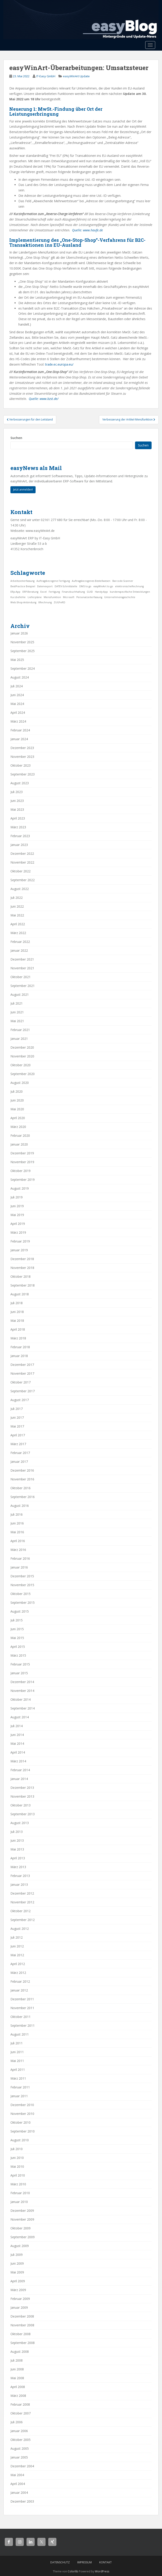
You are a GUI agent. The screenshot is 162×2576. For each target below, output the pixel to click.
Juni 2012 (17, 1946)
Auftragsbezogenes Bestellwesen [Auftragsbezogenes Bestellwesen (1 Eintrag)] (91, 580)
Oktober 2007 (20, 2413)
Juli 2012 (16, 1937)
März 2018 (18, 1338)
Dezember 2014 (22, 1682)
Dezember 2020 (22, 1047)
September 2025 (22, 651)
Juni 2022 (17, 906)
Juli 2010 (16, 2149)
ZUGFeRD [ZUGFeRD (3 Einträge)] (59, 602)
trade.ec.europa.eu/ (59, 364)
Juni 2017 (17, 1417)
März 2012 (18, 1972)
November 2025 (22, 642)
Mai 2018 (17, 1320)
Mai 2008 (17, 2378)
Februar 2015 (20, 1664)
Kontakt (105, 2562)
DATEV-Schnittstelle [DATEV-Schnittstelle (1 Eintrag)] (66, 586)
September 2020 (22, 1074)
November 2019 (22, 1162)
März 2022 (18, 933)
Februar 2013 (20, 1876)
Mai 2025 (17, 660)
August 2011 (19, 2034)
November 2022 (22, 862)
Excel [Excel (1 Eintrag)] (43, 591)
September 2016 (22, 1497)
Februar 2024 (20, 730)
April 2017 (17, 1435)
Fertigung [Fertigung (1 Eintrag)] (54, 591)
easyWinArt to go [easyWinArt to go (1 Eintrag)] (103, 586)
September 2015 (22, 1602)
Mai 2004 (17, 2475)
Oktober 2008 (20, 2334)
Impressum (84, 2562)
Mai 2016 (17, 1532)
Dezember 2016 (22, 1470)
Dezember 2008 (22, 2316)
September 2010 (22, 2131)
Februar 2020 (20, 1135)
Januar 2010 (19, 2202)
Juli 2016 (16, 1514)
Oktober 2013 (20, 1805)
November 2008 (22, 2325)
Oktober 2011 (20, 2017)
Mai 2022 (17, 915)
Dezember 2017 (22, 1364)
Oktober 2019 (20, 1171)
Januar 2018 (19, 1356)
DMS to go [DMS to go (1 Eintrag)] (85, 586)
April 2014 (17, 1752)
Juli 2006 (16, 2422)
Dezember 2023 (22, 748)
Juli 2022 (16, 897)
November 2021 (22, 968)
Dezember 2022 (22, 853)
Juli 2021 (16, 1003)
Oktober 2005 (20, 2439)
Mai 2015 (17, 1638)
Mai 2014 (17, 1743)
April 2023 (17, 818)
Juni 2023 (17, 800)
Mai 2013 (17, 1849)
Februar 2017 (20, 1453)
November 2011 (22, 2008)
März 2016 (18, 1549)
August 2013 (19, 1823)
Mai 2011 (17, 2061)
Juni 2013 (17, 1840)
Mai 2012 (17, 1955)
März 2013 (18, 1867)
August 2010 (19, 2140)
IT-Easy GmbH (45, 76)
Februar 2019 (20, 1241)
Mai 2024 (17, 704)
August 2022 (19, 889)
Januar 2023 (19, 845)
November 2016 (22, 1479)
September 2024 (22, 668)
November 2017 (22, 1373)
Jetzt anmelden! (23, 489)
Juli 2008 (16, 2360)
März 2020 (18, 1127)
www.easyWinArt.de (40, 530)
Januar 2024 (19, 739)
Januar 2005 (19, 2457)
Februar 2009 (20, 2299)
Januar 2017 (19, 1461)
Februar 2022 (20, 941)
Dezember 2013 (22, 1787)
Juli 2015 (16, 1620)
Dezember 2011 (22, 1999)
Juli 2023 (16, 792)
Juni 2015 (17, 1629)
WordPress (102, 2571)
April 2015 (17, 1646)
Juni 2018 (17, 1312)
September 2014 (22, 1708)
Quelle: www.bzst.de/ (43, 399)
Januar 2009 (19, 2307)
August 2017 (19, 1400)
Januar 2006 (19, 2431)
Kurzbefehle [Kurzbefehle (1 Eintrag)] (18, 597)
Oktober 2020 (20, 1065)
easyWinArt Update (76, 76)
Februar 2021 (20, 1030)
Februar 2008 (20, 2404)
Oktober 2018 (20, 1276)
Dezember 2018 (22, 1259)
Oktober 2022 (20, 871)
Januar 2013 (19, 1884)
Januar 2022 (19, 950)
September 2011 (22, 2025)
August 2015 (19, 1611)
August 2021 (19, 994)
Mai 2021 (17, 1021)
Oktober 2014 (20, 1699)
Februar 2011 (20, 2087)
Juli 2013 (16, 1831)
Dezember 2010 (22, 2105)
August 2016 (19, 1505)
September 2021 (22, 986)
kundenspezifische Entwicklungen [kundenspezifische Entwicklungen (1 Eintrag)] (130, 591)
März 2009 (18, 2290)
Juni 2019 (17, 1206)
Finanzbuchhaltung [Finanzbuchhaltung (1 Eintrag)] (73, 591)
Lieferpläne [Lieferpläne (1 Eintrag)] (35, 597)
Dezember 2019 (22, 1153)
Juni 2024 (17, 695)
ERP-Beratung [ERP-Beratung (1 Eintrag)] (30, 591)
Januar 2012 (19, 1990)
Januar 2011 (19, 2096)
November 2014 (22, 1690)
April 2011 (17, 2069)
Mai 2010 (17, 2166)
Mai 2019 (17, 1215)
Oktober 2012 (20, 1911)
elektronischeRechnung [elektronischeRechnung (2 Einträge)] (129, 586)
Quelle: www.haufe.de (87, 230)
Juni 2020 (17, 1100)
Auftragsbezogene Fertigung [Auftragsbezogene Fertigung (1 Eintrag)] (53, 580)
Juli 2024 (16, 686)
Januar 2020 (19, 1144)
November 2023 (22, 756)
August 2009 (19, 2246)
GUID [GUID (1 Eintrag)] (90, 591)
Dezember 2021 (22, 959)
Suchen (16, 438)
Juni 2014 (17, 1735)
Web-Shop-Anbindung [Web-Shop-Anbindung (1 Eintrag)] (23, 602)
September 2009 (22, 2237)
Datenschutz (60, 2562)
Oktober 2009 (20, 2228)
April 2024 (17, 712)
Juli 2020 (16, 1091)
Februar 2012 (20, 1981)
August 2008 (19, 2351)
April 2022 (17, 924)
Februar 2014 (20, 1770)
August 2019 (19, 1188)
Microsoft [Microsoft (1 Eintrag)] (68, 597)
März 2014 (18, 1761)
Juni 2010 (17, 2158)
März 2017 (18, 1444)
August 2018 (19, 1294)
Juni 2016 (17, 1523)
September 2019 (22, 1179)
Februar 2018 (20, 1347)
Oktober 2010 (20, 2122)
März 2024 (18, 721)
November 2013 (22, 1796)
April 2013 (17, 1858)
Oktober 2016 (20, 1488)
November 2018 (22, 1268)
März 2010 (18, 2184)
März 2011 (18, 2078)
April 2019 (17, 1223)
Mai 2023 (17, 809)
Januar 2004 (19, 2492)
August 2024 (19, 677)
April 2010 (17, 2175)
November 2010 (22, 2113)
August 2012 (19, 1928)
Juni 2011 (17, 2052)
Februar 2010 (20, 2193)
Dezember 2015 (22, 1576)
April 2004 (17, 2484)
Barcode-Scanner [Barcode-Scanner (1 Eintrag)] (122, 580)
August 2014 (19, 1717)
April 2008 (17, 2387)
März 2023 (18, 827)
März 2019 (18, 1232)
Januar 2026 (19, 633)
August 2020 (19, 1082)
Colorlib (73, 2571)
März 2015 (18, 1655)
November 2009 (22, 2219)
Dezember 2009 (22, 2210)
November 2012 (22, 1902)
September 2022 (22, 880)
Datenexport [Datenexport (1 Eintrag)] (45, 586)
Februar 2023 (20, 836)
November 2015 (22, 1585)
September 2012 (22, 1920)
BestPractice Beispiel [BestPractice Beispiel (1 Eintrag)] (22, 586)
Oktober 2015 (20, 1594)
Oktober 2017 (20, 1382)
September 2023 (22, 774)
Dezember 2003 (22, 2501)
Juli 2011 (16, 2043)
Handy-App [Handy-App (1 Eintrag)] (101, 591)
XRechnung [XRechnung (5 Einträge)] (45, 602)
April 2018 (17, 1329)
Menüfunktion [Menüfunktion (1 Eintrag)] (52, 597)
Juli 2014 (16, 1726)
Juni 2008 (17, 2369)
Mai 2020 (17, 1109)
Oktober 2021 (20, 977)
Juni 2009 (17, 2263)
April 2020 (17, 1118)
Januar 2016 (19, 1567)
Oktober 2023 (20, 765)
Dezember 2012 (22, 1893)
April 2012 (17, 1964)
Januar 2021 (19, 1038)
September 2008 (22, 2343)
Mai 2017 (17, 1426)
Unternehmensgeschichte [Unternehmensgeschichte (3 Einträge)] (119, 597)
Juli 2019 (16, 1197)
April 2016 (17, 1541)
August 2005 (19, 2448)
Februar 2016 (20, 1558)
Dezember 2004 (22, 2466)
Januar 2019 (19, 1250)
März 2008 (18, 2395)
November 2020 (22, 1056)
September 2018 (22, 1285)
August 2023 (19, 783)
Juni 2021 (17, 1012)
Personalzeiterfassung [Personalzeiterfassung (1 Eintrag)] (89, 597)
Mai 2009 (17, 2272)
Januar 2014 (19, 1779)
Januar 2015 (19, 1673)
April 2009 (17, 2281)
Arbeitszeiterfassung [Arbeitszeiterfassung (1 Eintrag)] (22, 580)
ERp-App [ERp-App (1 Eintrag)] (15, 591)
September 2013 (22, 1814)
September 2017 (22, 1391)
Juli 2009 (16, 2254)
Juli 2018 (16, 1303)
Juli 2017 (16, 1409)
